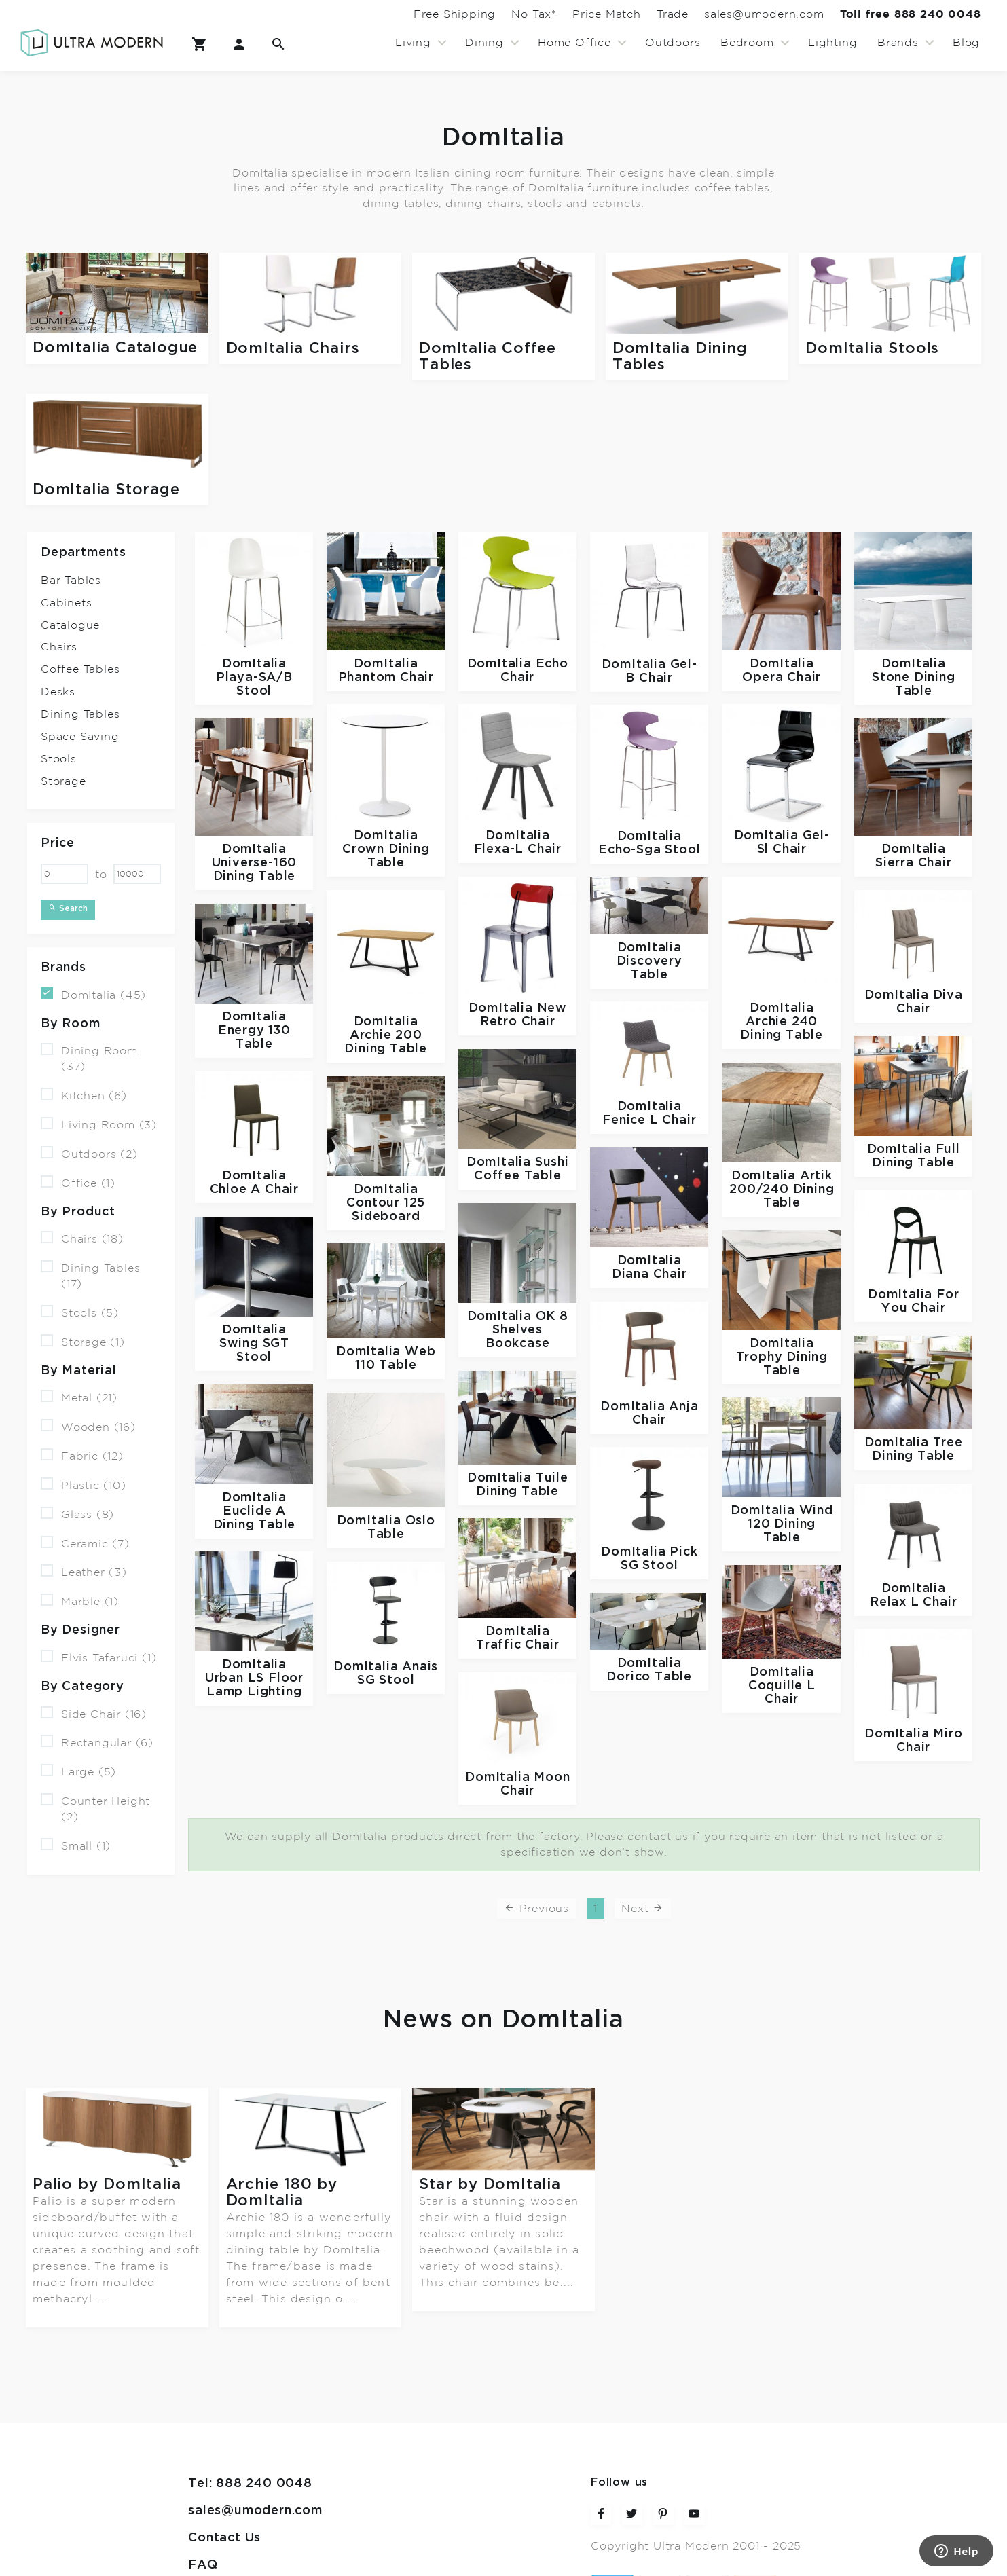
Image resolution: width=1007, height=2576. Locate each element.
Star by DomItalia (490, 2184)
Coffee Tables (80, 669)
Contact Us (224, 2472)
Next (642, 1908)
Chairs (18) (82, 1238)
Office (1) (78, 1182)
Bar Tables (71, 580)
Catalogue (70, 624)
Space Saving (80, 736)
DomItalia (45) (93, 994)
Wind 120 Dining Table (790, 1524)
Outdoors (672, 42)
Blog (966, 42)
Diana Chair (649, 1274)
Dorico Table (649, 1676)
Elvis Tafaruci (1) (98, 1657)
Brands (898, 42)
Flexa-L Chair (518, 849)
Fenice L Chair (649, 1120)
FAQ (202, 2499)
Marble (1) (80, 1600)
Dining (484, 42)
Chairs (59, 647)
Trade (637, 14)
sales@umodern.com (742, 14)
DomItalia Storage (106, 490)
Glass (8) (77, 1513)
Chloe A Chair (254, 1189)
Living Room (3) (99, 1124)
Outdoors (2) (89, 1153)
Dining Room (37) (89, 1058)
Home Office (574, 42)
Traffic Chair (517, 1645)
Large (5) (78, 1771)
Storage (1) (83, 1341)
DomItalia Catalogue (115, 348)
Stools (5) (80, 1312)
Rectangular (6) (97, 1741)
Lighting (832, 42)
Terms (208, 2525)
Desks (58, 691)
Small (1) (76, 1845)
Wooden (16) (88, 1426)
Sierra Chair (913, 862)
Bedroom (747, 42)
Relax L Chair (913, 1602)
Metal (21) (79, 1397)
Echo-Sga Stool (649, 849)
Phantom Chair (386, 677)
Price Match (556, 14)
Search (68, 908)
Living (413, 42)
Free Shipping (376, 14)
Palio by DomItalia (107, 2184)
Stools (59, 759)
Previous (536, 1908)
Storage (63, 780)
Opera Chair (781, 677)
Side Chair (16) (94, 1712)
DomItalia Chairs (293, 349)
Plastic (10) (83, 1484)
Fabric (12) (82, 1455)
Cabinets (66, 602)
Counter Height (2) (95, 1808)
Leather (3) (84, 1571)
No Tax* (469, 14)
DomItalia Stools (872, 349)
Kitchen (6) (84, 1094)
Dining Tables (80, 714)
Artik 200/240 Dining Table (781, 1189)
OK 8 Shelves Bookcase (527, 1329)
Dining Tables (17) (90, 1275)
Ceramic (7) (85, 1542)
